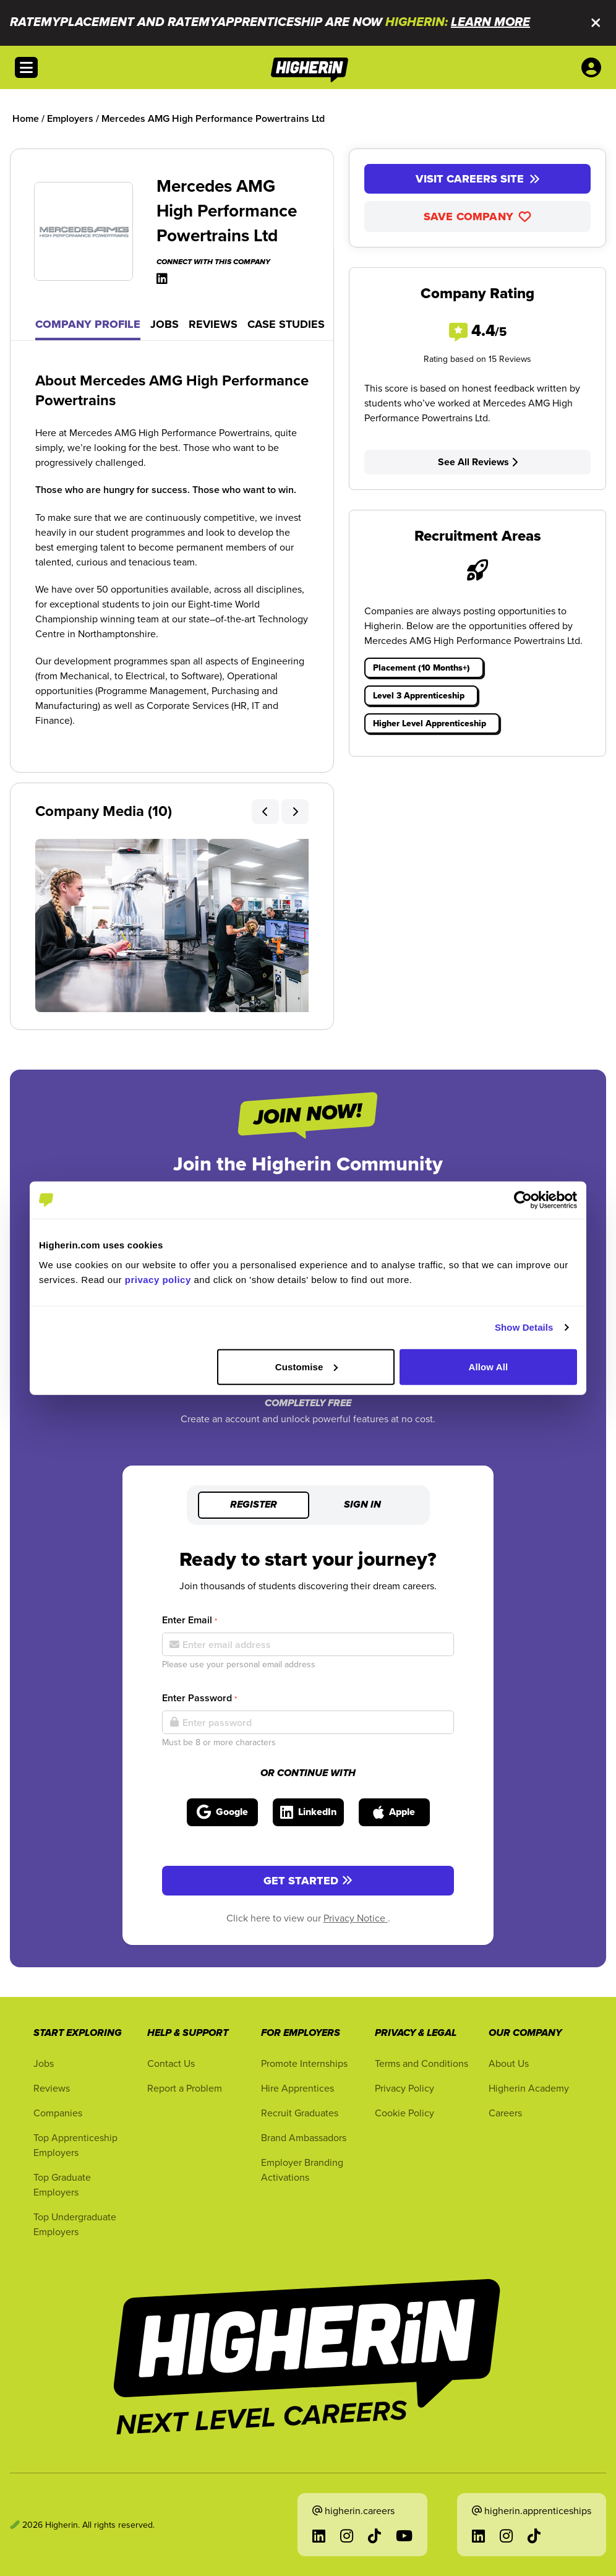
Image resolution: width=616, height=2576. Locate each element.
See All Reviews (478, 462)
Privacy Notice (355, 1918)
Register (253, 1505)
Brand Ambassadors (303, 2137)
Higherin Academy (529, 2088)
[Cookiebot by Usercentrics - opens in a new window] (523, 1200)
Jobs (164, 324)
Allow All (488, 1366)
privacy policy (158, 1279)
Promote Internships (304, 2063)
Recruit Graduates (299, 2112)
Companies (57, 2112)
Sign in (362, 1505)
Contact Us (171, 2063)
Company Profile (87, 324)
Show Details (524, 1327)
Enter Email (189, 1620)
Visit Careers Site (478, 179)
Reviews (213, 324)
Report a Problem (184, 2088)
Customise (306, 1366)
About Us (509, 2063)
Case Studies (286, 324)
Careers (505, 2112)
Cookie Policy (404, 2112)
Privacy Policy (404, 2088)
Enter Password (199, 1698)
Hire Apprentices (297, 2088)
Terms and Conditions (421, 2063)
